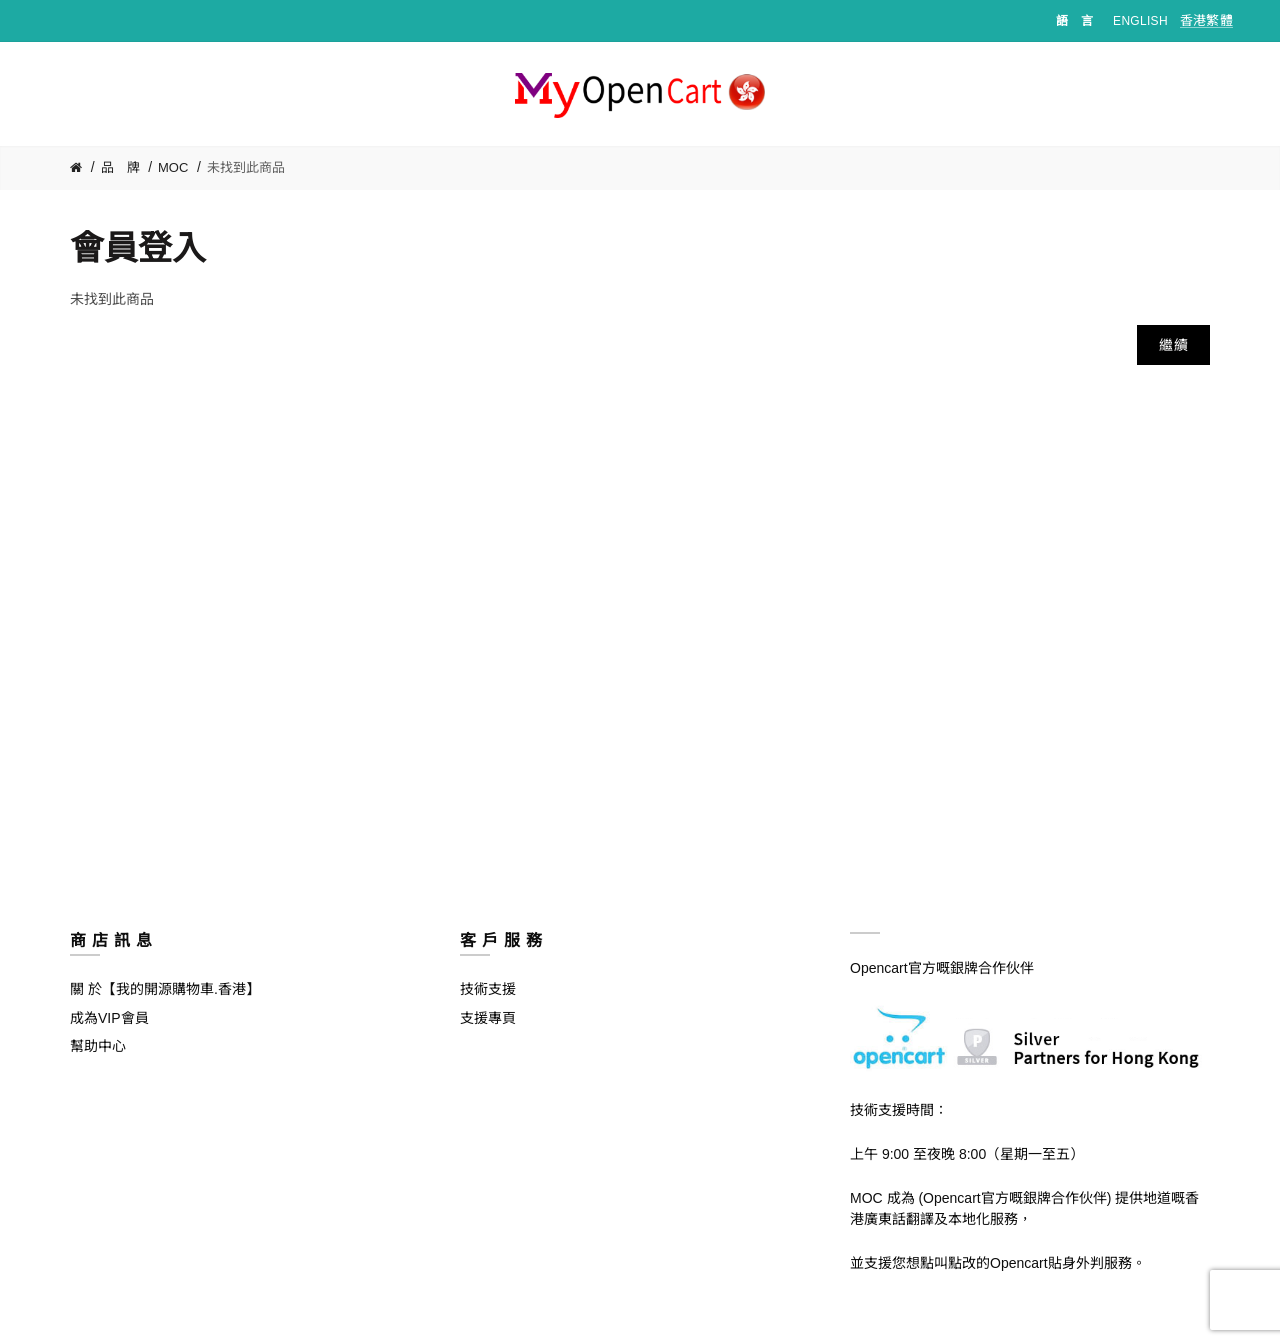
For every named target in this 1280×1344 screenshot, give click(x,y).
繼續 (1173, 345)
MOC (173, 167)
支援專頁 (488, 1018)
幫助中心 (98, 1046)
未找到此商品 (246, 167)
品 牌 (120, 167)
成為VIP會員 (109, 1018)
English (1140, 21)
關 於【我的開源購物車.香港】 (165, 989)
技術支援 (488, 989)
